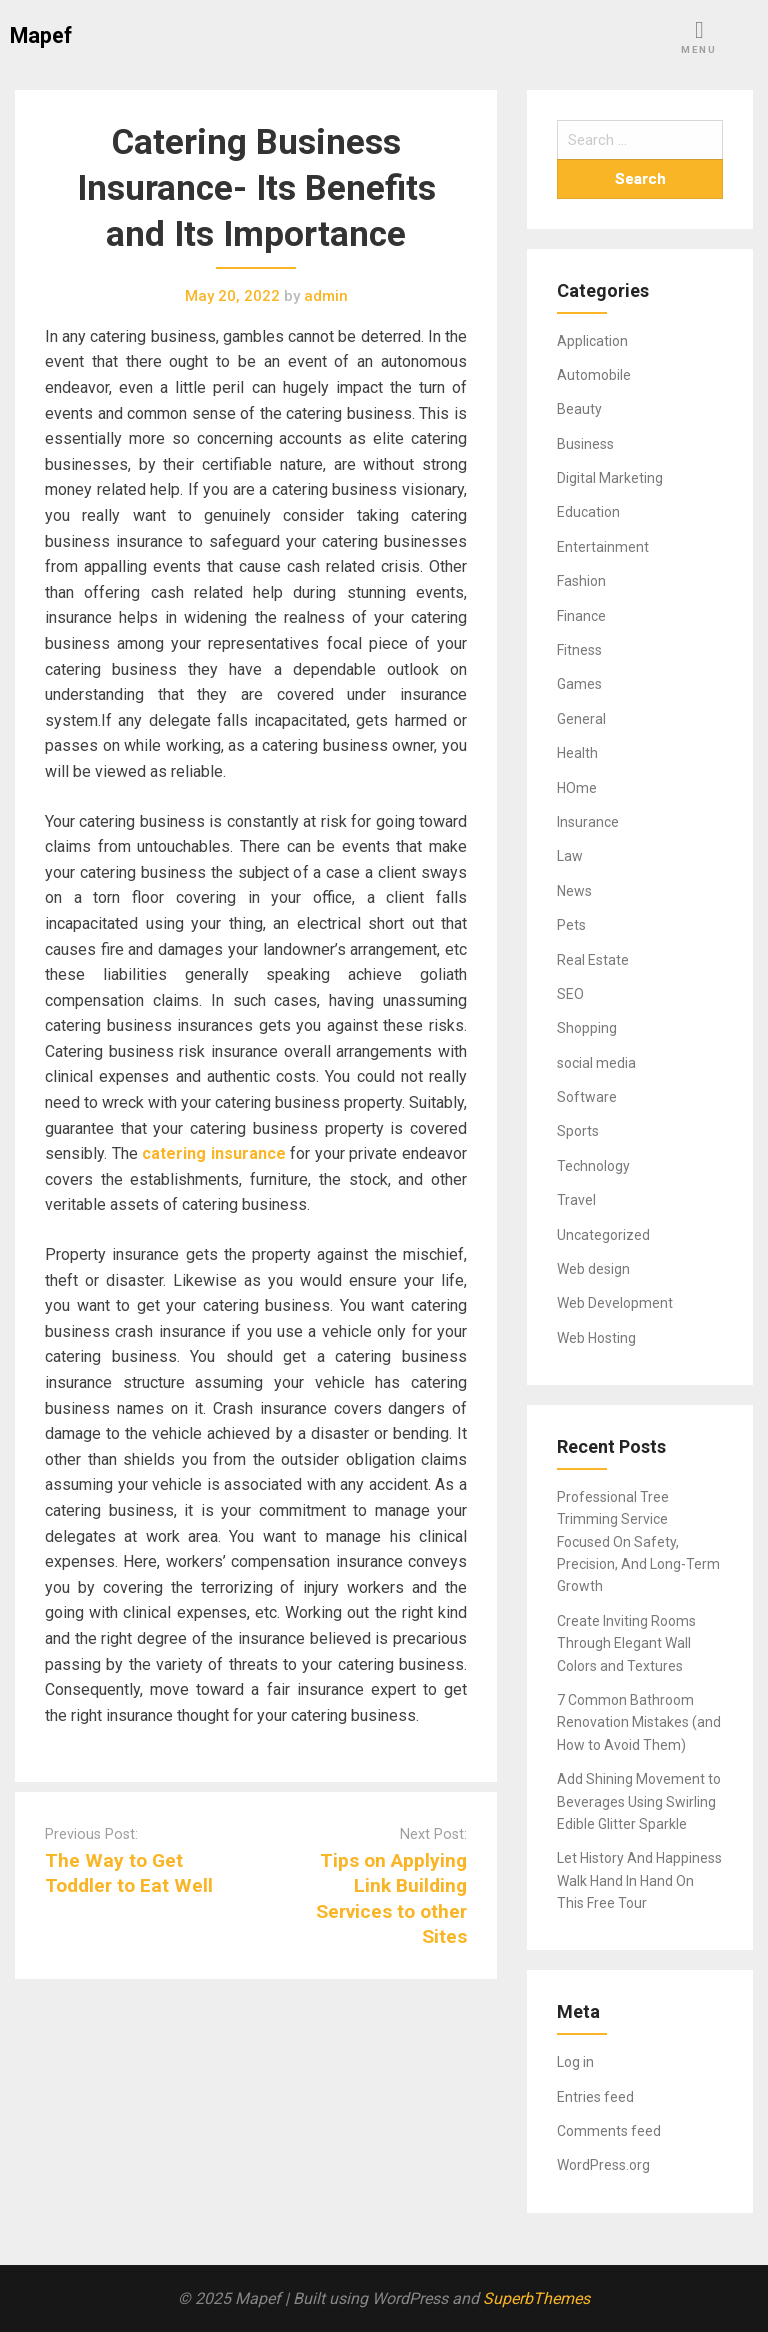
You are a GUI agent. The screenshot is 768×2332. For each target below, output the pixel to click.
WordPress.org (603, 2165)
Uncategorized (603, 1235)
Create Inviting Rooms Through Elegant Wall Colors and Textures (626, 1643)
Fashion (581, 581)
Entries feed (595, 2097)
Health (577, 753)
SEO (570, 994)
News (574, 891)
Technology (593, 1166)
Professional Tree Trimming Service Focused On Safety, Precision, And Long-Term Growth (638, 1542)
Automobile (594, 375)
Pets (571, 925)
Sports (578, 1131)
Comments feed (609, 2131)
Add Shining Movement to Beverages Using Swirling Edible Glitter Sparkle (639, 1801)
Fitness (579, 650)
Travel (576, 1200)
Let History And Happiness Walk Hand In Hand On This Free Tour (639, 1880)
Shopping (587, 1028)
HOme (577, 788)
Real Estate (593, 960)
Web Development (615, 1303)
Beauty (579, 409)
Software (587, 1097)
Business (585, 444)
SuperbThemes (536, 2298)
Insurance (588, 822)
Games (579, 684)
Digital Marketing (610, 478)
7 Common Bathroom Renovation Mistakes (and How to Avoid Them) (639, 1722)
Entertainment (603, 547)
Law (570, 856)
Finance (581, 616)
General (581, 719)
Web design (593, 1269)
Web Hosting (596, 1338)
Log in (575, 2062)
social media (596, 1063)
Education (588, 512)
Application (592, 341)
